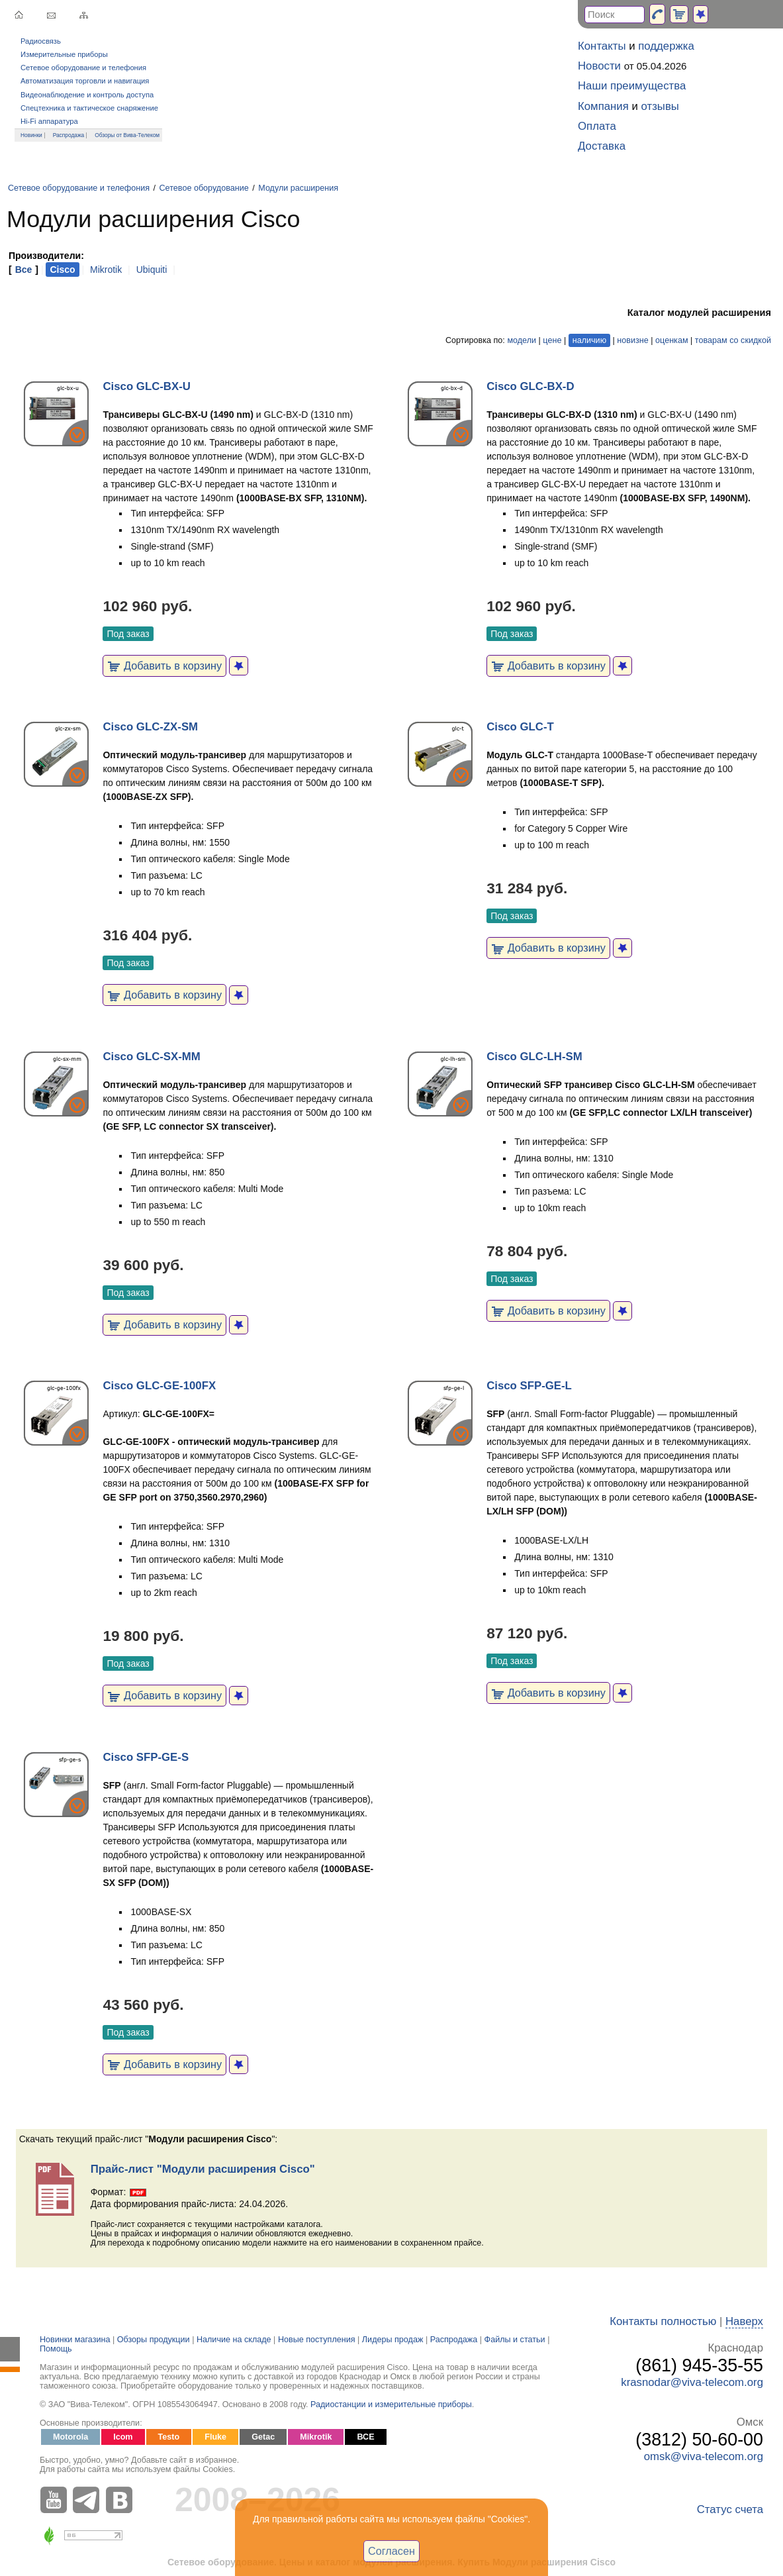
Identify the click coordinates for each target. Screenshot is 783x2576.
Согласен (391, 2551)
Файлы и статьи (514, 2339)
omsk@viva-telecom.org (703, 2456)
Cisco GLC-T (520, 726)
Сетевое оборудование (204, 188)
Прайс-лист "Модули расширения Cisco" (203, 2169)
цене (552, 340)
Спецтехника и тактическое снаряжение (89, 108)
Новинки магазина (75, 2339)
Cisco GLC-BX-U (146, 386)
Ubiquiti (151, 269)
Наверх (744, 2321)
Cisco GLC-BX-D (530, 386)
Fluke (215, 2437)
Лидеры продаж (393, 2339)
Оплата (597, 126)
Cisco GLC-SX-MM (151, 1056)
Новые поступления (316, 2339)
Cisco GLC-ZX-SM (150, 726)
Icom (122, 2437)
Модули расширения (298, 188)
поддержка (666, 46)
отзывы (660, 106)
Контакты (601, 46)
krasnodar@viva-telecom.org (692, 2382)
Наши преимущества (632, 85)
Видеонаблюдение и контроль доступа (87, 95)
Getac (263, 2437)
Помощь (56, 2348)
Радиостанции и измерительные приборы (391, 2404)
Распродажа (69, 135)
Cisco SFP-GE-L (529, 1385)
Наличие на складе (234, 2339)
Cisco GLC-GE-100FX (159, 1385)
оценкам (671, 340)
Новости (599, 66)
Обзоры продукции (153, 2339)
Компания (603, 106)
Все (23, 269)
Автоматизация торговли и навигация (85, 81)
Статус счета (730, 2509)
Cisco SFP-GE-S (146, 1757)
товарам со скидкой (733, 340)
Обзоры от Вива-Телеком (127, 135)
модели (521, 340)
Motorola (70, 2437)
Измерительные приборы (64, 54)
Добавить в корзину (164, 665)
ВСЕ (365, 2437)
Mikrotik (106, 269)
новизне (632, 340)
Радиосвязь (41, 41)
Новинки (31, 135)
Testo (169, 2437)
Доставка (601, 146)
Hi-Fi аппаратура (49, 121)
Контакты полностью (663, 2321)
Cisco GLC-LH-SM (534, 1056)
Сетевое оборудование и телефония (83, 68)
